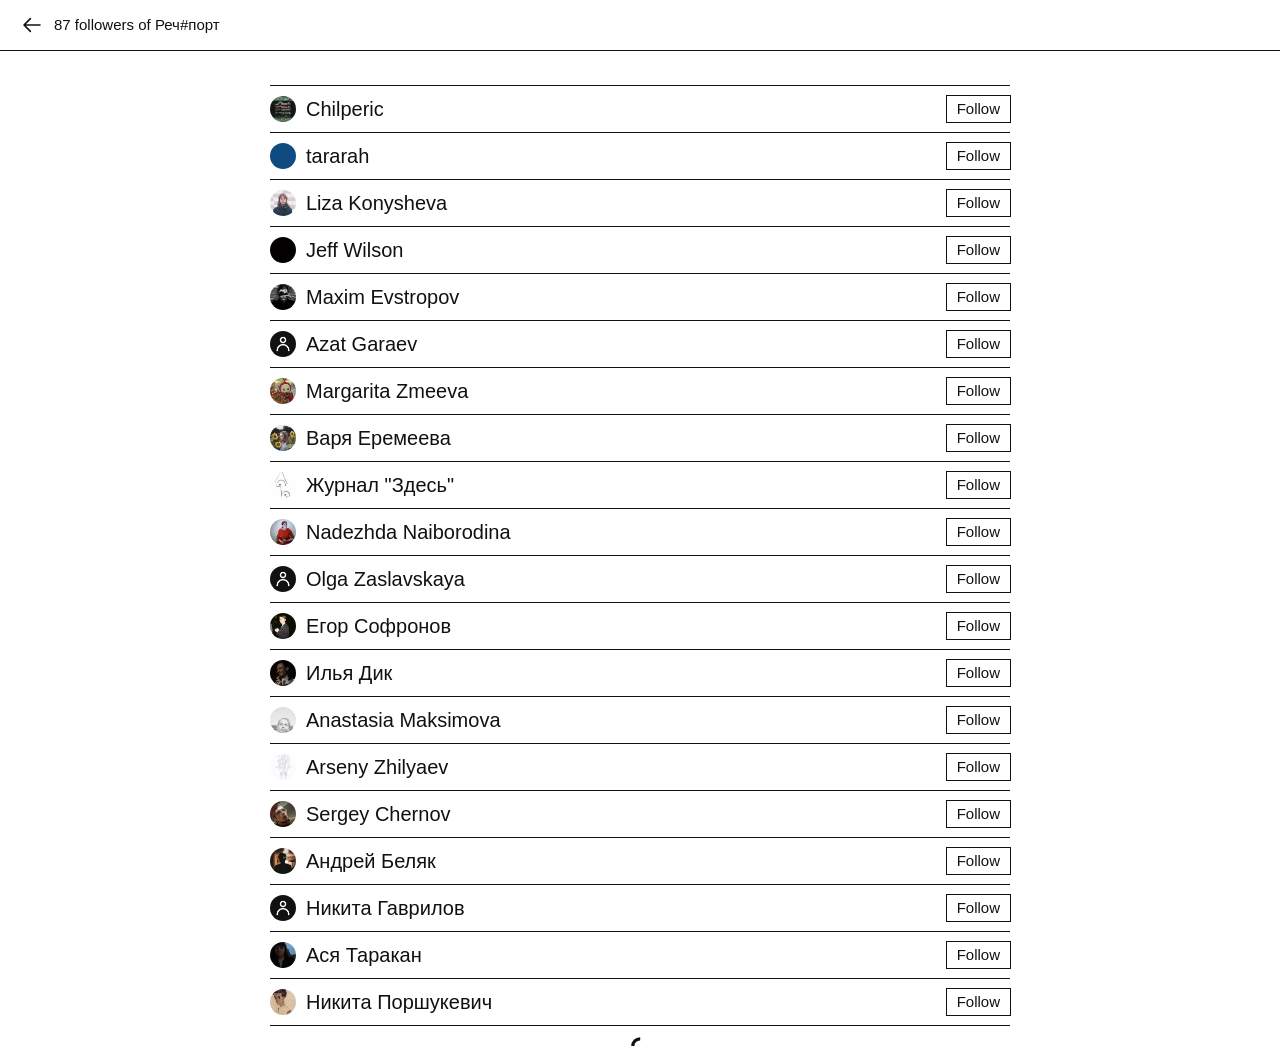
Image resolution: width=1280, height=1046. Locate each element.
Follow (978, 108)
